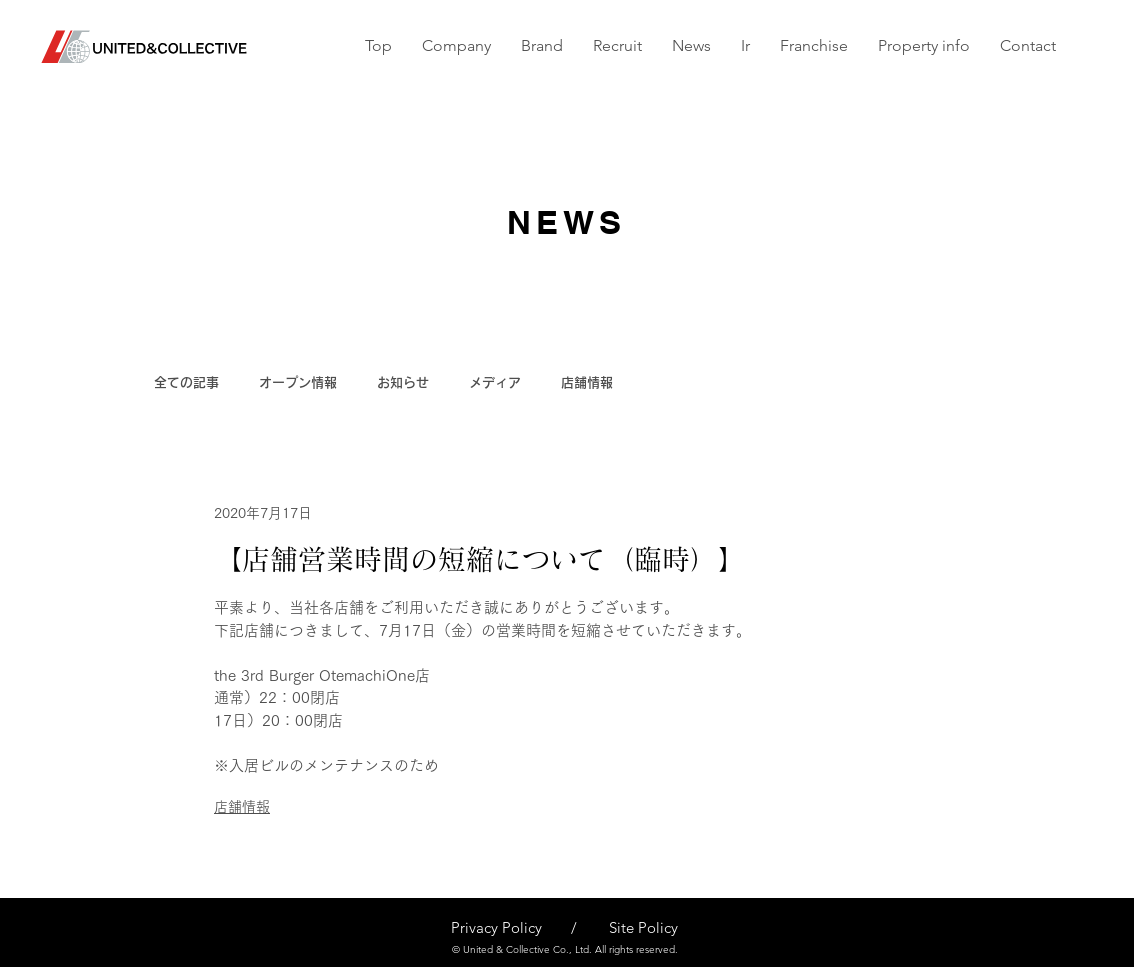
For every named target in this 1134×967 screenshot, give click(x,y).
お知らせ (403, 382)
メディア (495, 382)
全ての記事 (186, 382)
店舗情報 (587, 382)
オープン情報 (298, 382)
